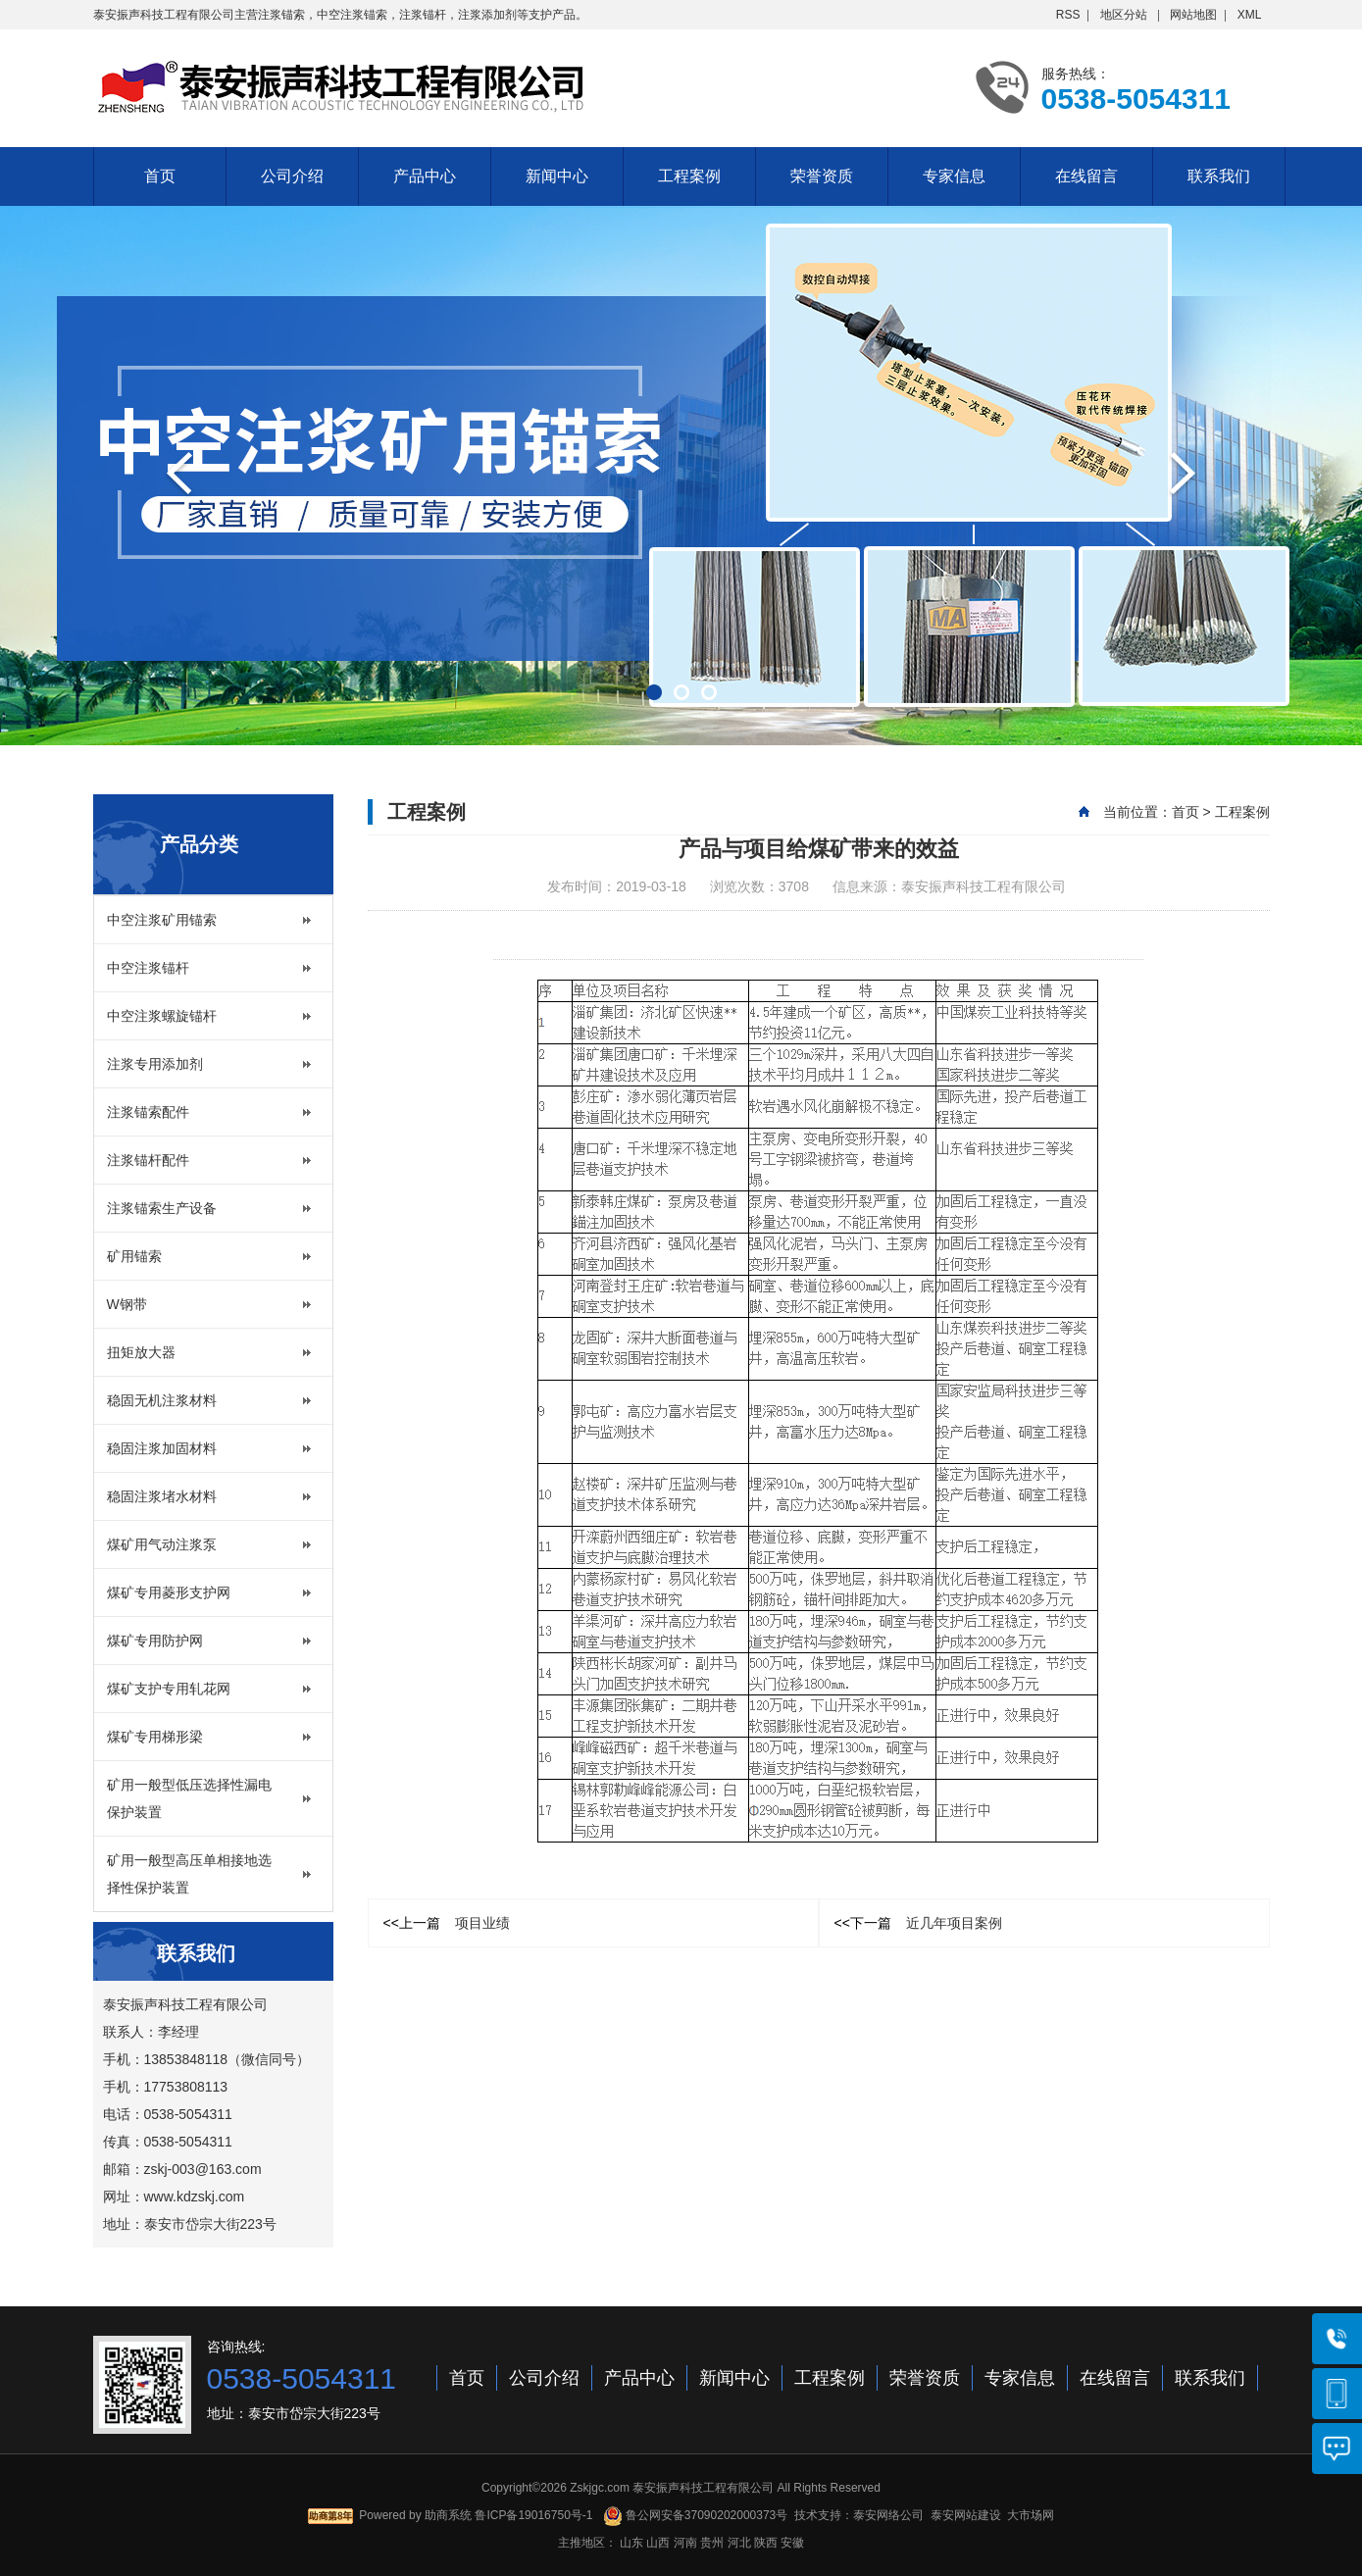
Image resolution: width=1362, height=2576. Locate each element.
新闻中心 (557, 176)
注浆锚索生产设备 (162, 1208)
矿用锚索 (134, 1256)
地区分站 (1123, 15)
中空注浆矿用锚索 (162, 920)
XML (1249, 15)
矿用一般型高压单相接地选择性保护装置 (189, 1873)
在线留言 (1086, 176)
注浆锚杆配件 (148, 1160)
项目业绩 (446, 1923)
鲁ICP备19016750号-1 (533, 2515)
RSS (1068, 15)
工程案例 (689, 176)
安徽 (792, 2543)
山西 (658, 2543)
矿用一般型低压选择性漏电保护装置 (189, 1798)
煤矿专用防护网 (155, 1640)
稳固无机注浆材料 (162, 1400)
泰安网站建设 (966, 2515)
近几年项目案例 (918, 1923)
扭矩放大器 (141, 1352)
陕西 (766, 2543)
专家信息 (954, 176)
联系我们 (1218, 176)
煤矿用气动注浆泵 (162, 1544)
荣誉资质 (821, 176)
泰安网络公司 (888, 2515)
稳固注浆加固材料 (162, 1448)
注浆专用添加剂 (155, 1064)
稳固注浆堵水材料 (162, 1496)
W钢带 (127, 1304)
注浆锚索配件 (148, 1112)
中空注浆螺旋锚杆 (162, 1016)
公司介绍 (292, 176)
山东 (631, 2543)
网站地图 (1193, 15)
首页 (160, 176)
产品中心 (424, 176)
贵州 (712, 2543)
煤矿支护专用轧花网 (168, 1688)
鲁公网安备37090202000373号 (695, 2515)
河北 (739, 2543)
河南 (685, 2543)
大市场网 (1030, 2515)
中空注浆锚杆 (148, 968)
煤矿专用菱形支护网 (168, 1592)
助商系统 (448, 2515)
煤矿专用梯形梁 (155, 1736)
